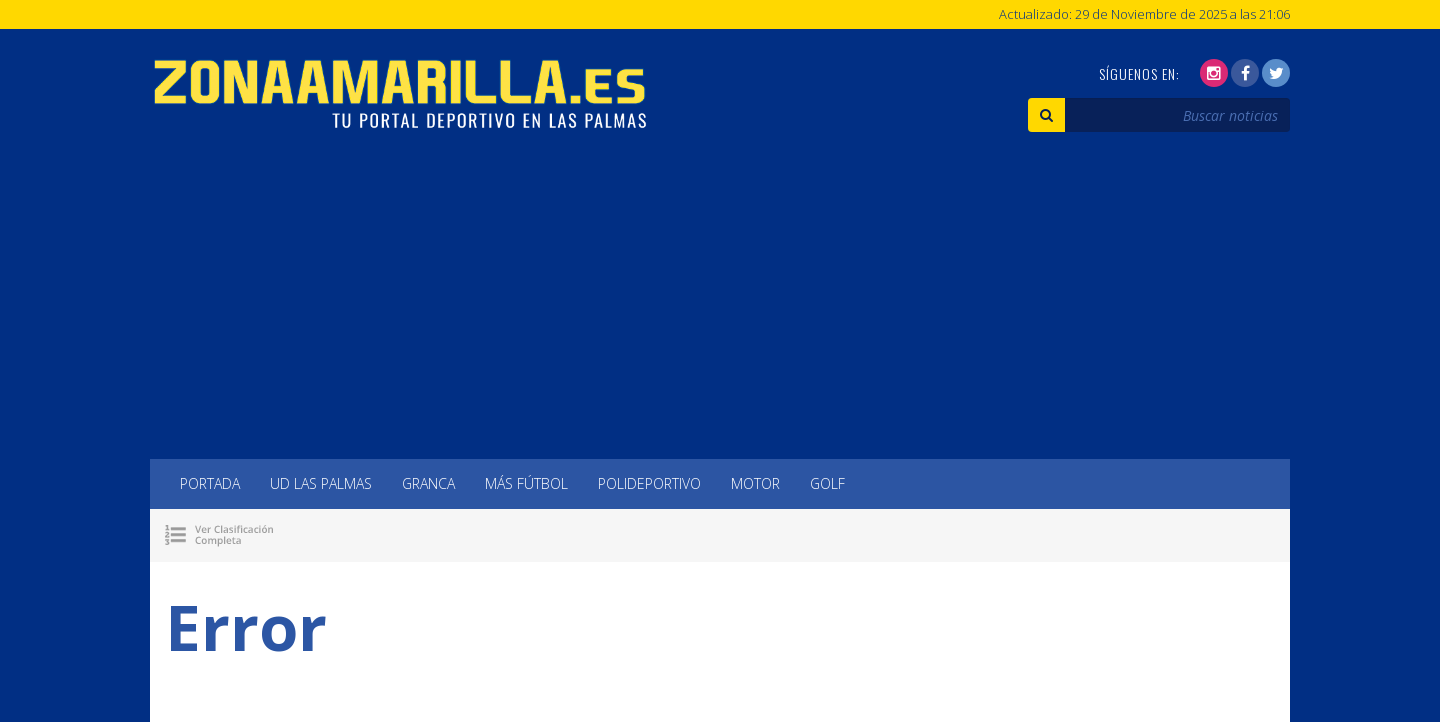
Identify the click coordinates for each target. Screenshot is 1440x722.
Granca (428, 483)
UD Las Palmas (321, 483)
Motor (755, 483)
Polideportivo (649, 483)
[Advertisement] (720, 309)
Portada (210, 483)
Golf (827, 483)
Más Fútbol (526, 483)
